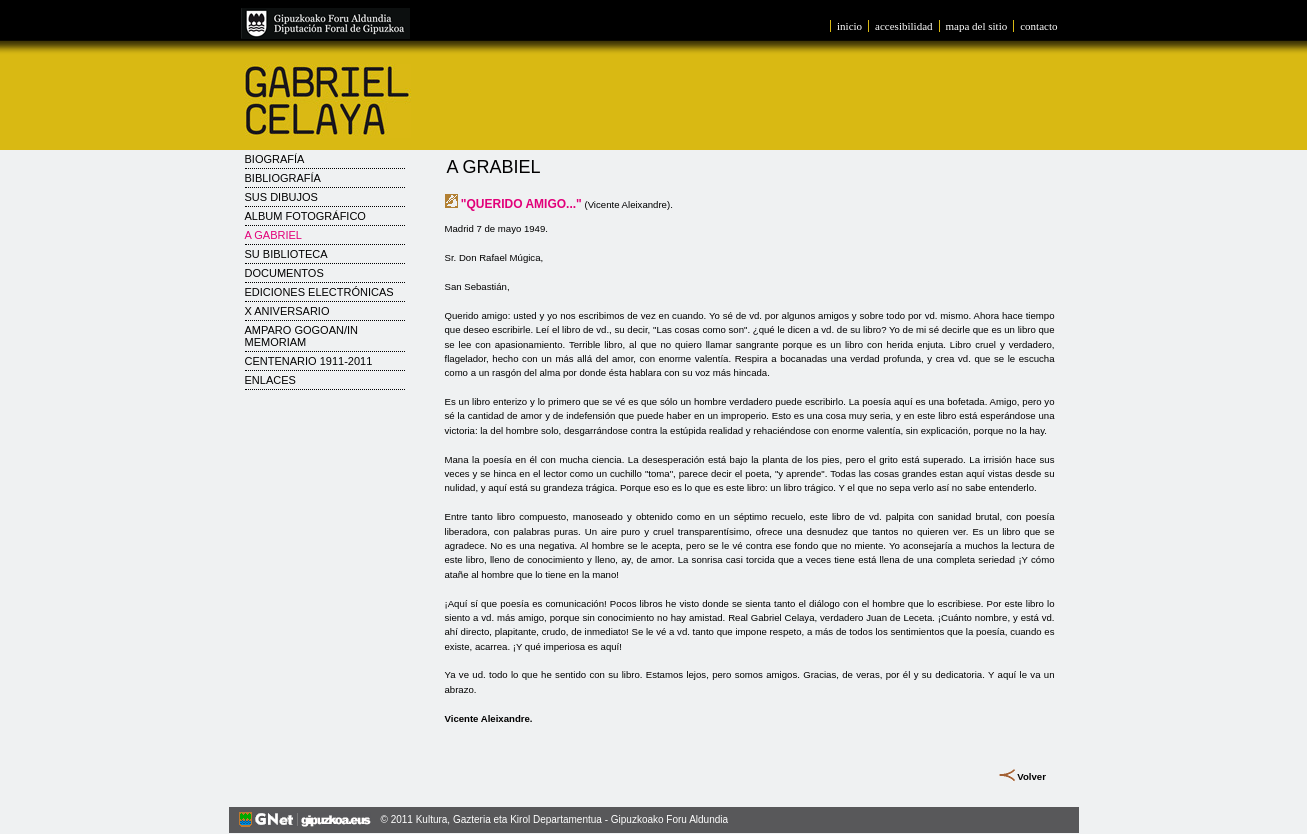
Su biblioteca (286, 254)
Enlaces (270, 380)
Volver (1031, 776)
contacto (1038, 26)
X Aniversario (287, 311)
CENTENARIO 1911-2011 (309, 361)
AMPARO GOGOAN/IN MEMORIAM (301, 336)
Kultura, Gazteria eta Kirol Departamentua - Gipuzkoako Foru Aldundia (572, 819)
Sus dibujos (281, 197)
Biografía (275, 159)
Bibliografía (283, 178)
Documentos (284, 273)
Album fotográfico (305, 216)
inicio (849, 26)
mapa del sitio (977, 26)
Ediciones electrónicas (319, 292)
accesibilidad (903, 26)
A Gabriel (273, 235)
